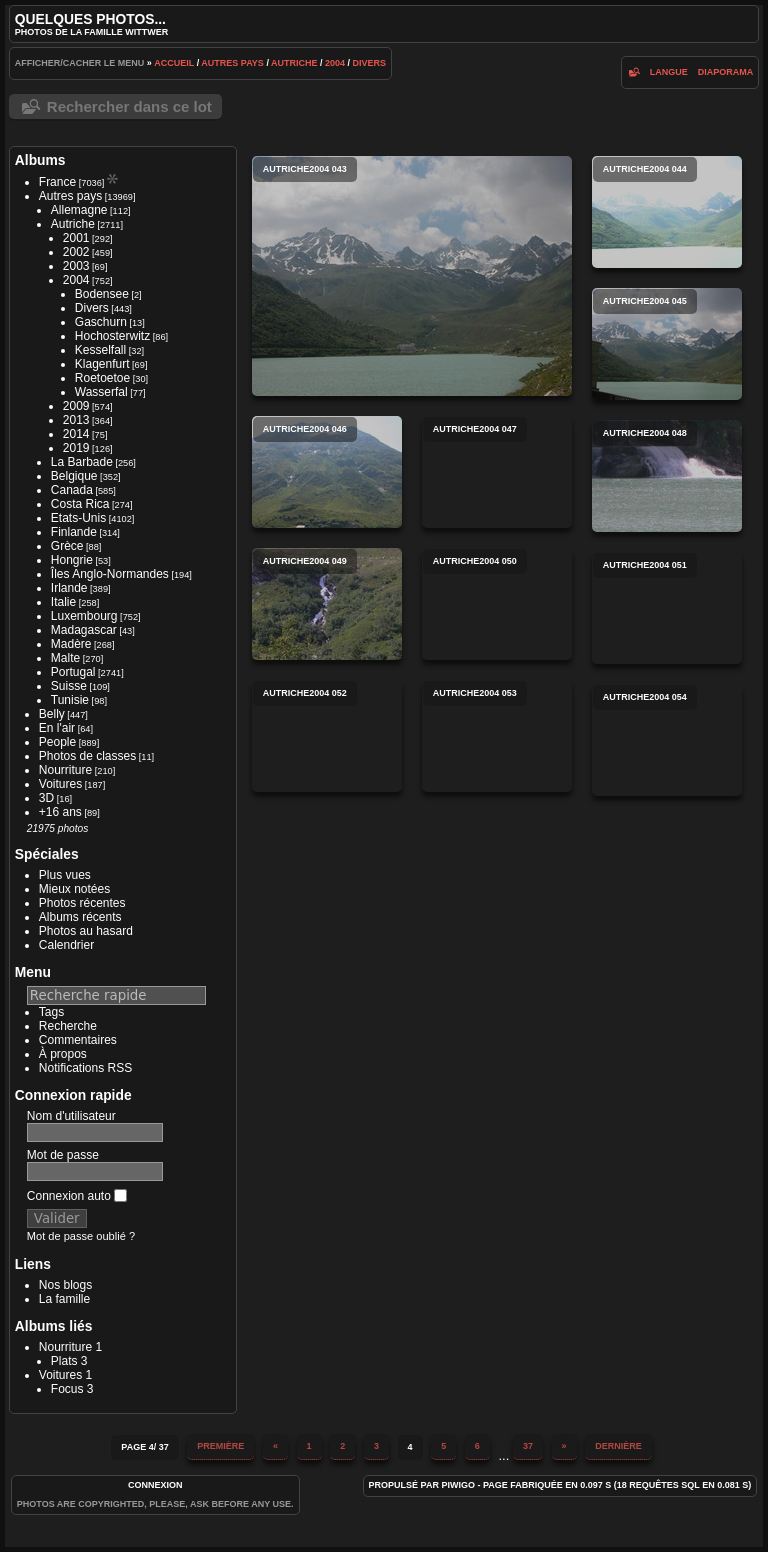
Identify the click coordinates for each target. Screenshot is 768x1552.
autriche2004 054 (667, 740)
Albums (40, 160)
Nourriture (65, 770)
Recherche (68, 1026)
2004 (335, 63)
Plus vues (65, 875)
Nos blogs (65, 1285)
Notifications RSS (85, 1068)
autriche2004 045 (667, 344)
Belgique (74, 476)
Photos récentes (82, 903)
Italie (63, 602)
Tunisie (70, 700)
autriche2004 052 (327, 736)
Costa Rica (80, 504)
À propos (63, 1054)
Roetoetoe (102, 378)
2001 (76, 238)
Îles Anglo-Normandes (110, 574)
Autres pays (232, 63)
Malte (65, 658)
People (57, 742)
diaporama (726, 72)
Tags (51, 1012)
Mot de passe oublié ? (81, 1236)
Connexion (155, 1485)
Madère (71, 644)
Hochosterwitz (112, 336)
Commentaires (78, 1040)
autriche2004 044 (667, 212)
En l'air (57, 728)
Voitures (60, 784)
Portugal (73, 672)
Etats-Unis (78, 518)
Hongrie (72, 560)
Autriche (294, 63)
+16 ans (60, 812)
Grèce (67, 546)
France (57, 182)
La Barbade (82, 462)
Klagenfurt (102, 364)
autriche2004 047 (497, 472)
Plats (64, 1361)
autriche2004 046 (327, 472)
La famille (64, 1299)
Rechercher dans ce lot (129, 106)
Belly (52, 714)
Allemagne (79, 210)
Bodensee (102, 294)
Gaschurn (101, 322)
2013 (76, 420)
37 (528, 1446)
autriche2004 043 (412, 276)
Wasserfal (101, 392)
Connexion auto (77, 1196)
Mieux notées (74, 889)
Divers (370, 63)
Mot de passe (63, 1155)
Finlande (74, 532)
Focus (67, 1389)
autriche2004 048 (667, 476)
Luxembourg (84, 616)
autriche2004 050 (497, 604)
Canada (72, 490)
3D (46, 798)
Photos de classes (87, 756)
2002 (76, 252)
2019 (76, 448)
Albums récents (80, 917)
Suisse (69, 686)
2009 (76, 406)
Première (220, 1446)
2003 (76, 266)
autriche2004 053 (497, 736)
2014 (76, 434)
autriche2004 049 (327, 604)
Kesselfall (100, 350)
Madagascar (84, 630)
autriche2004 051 (667, 608)
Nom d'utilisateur (71, 1116)
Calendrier (66, 945)
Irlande (69, 588)
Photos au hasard (86, 931)
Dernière (618, 1446)
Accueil (174, 63)
